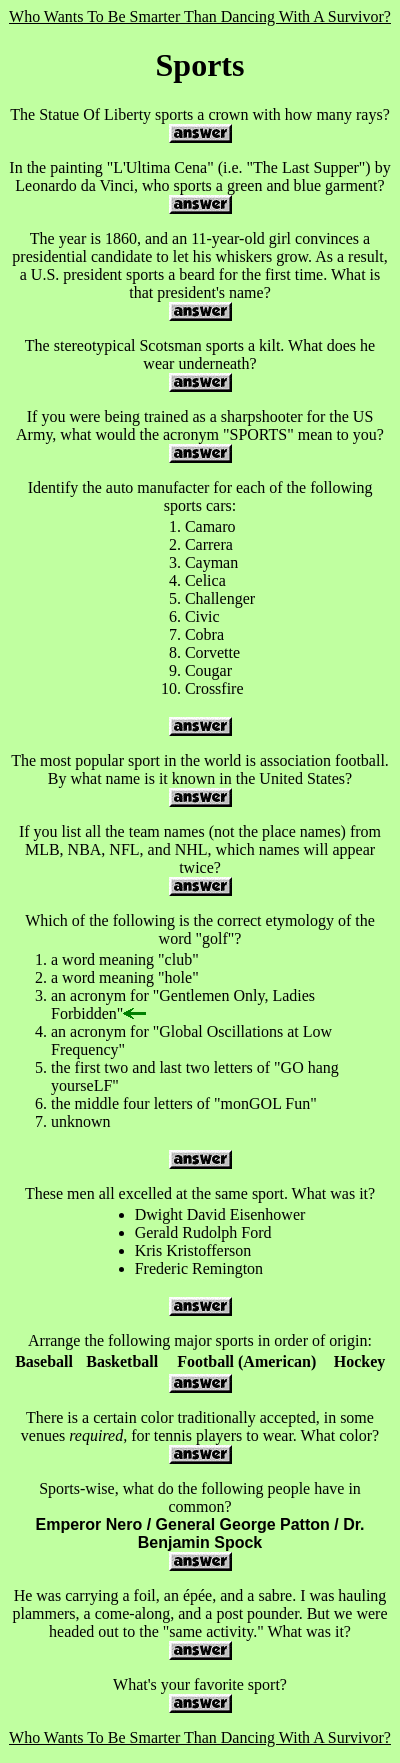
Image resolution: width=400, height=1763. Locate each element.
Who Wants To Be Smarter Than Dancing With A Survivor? (200, 16)
